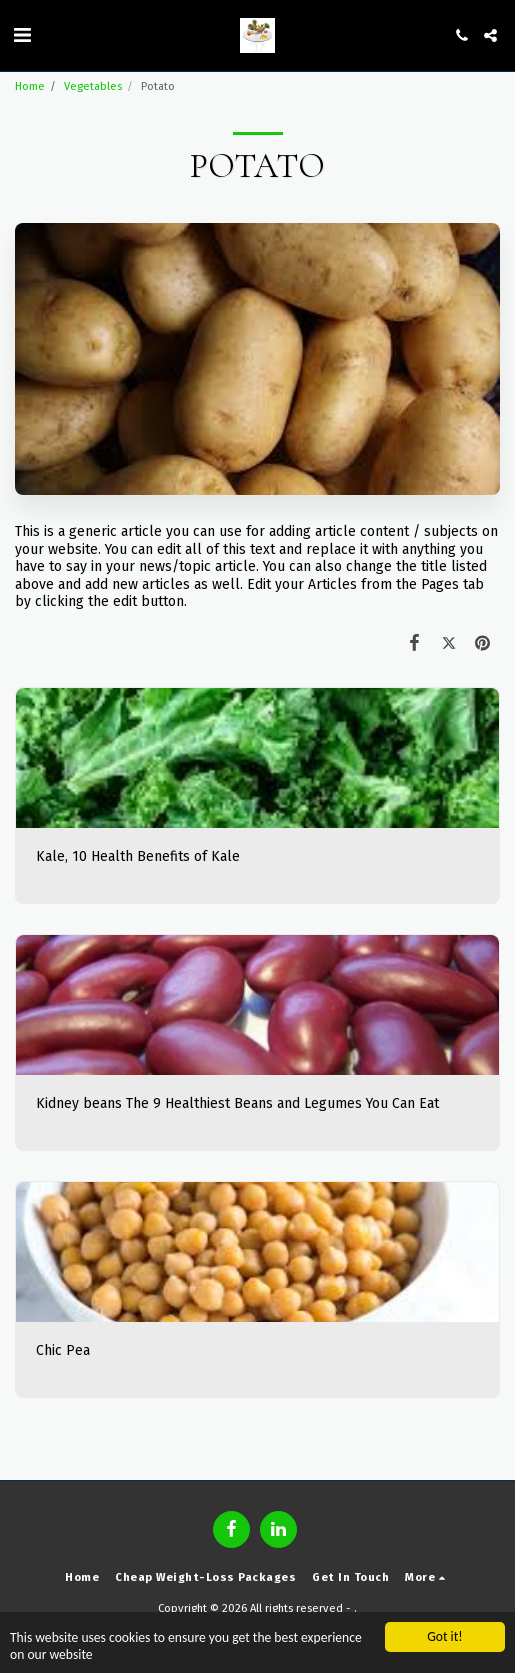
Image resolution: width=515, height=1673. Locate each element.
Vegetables (93, 86)
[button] (22, 35)
